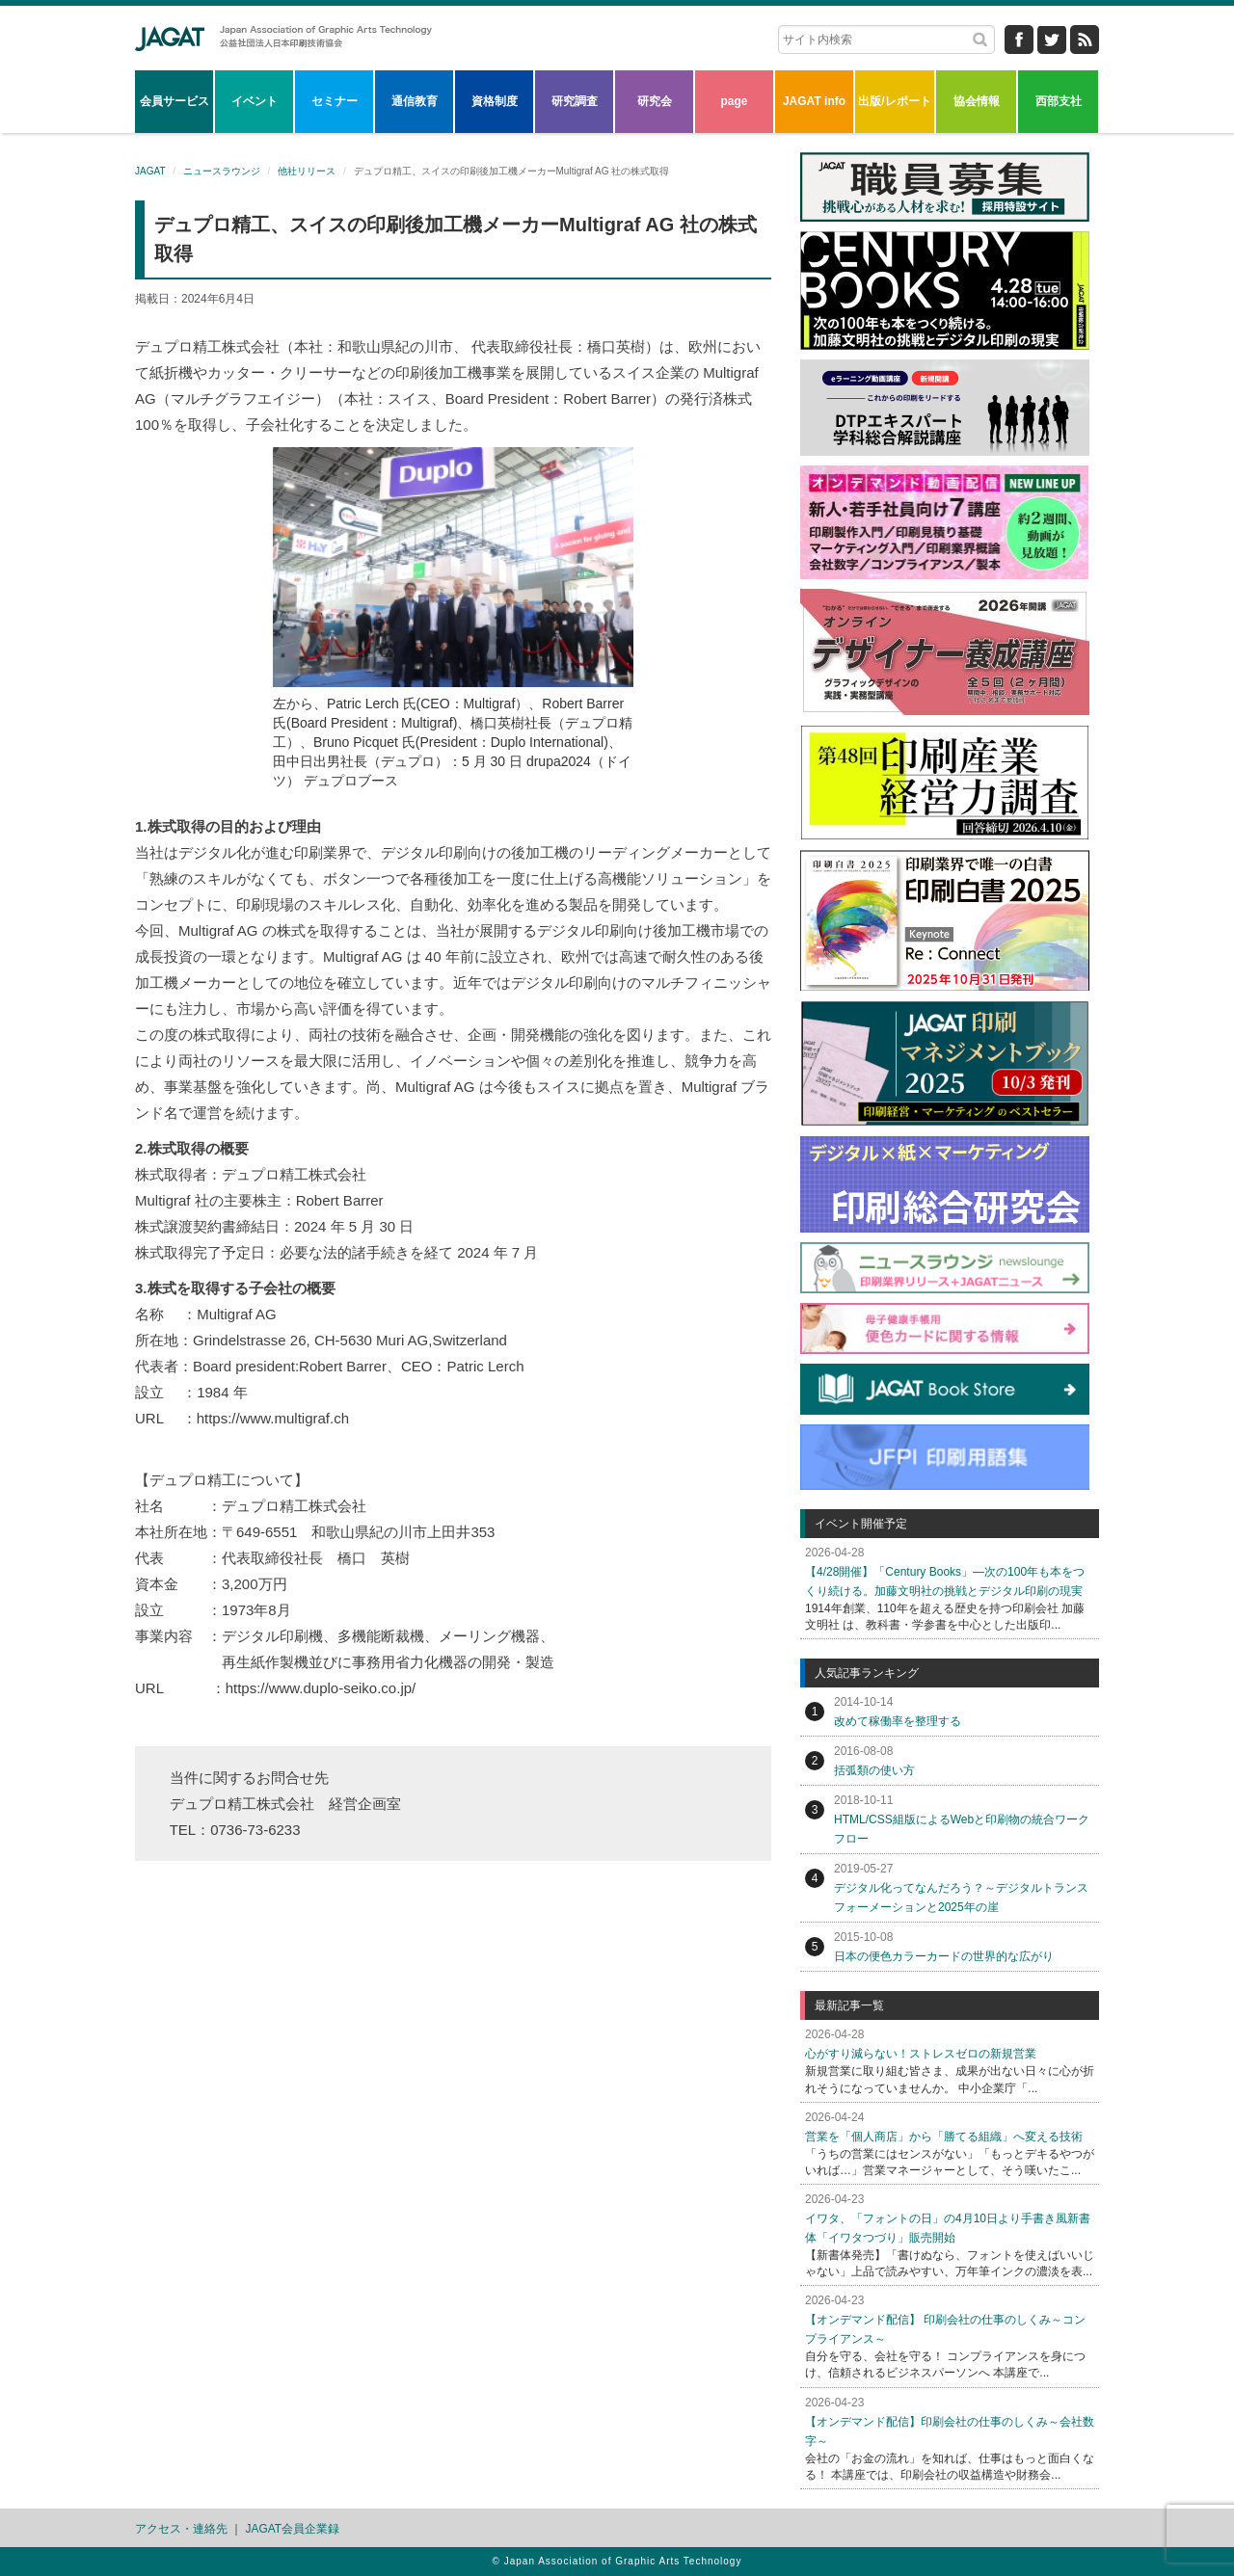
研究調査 (574, 101)
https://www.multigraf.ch (273, 1418)
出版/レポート (894, 101)
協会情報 (976, 101)
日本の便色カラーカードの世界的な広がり (944, 1956)
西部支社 (1058, 101)
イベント (254, 101)
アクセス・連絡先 (181, 2529)
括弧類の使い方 (874, 1770)
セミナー (334, 101)
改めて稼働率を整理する (897, 1721)
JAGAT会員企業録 (292, 2529)
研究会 (654, 101)
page (733, 101)
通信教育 (414, 101)
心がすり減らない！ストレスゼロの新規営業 (920, 2053)
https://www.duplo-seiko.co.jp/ (321, 1688)
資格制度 (494, 101)
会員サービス (174, 101)
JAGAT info (814, 101)
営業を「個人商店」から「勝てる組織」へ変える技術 (944, 2136)
